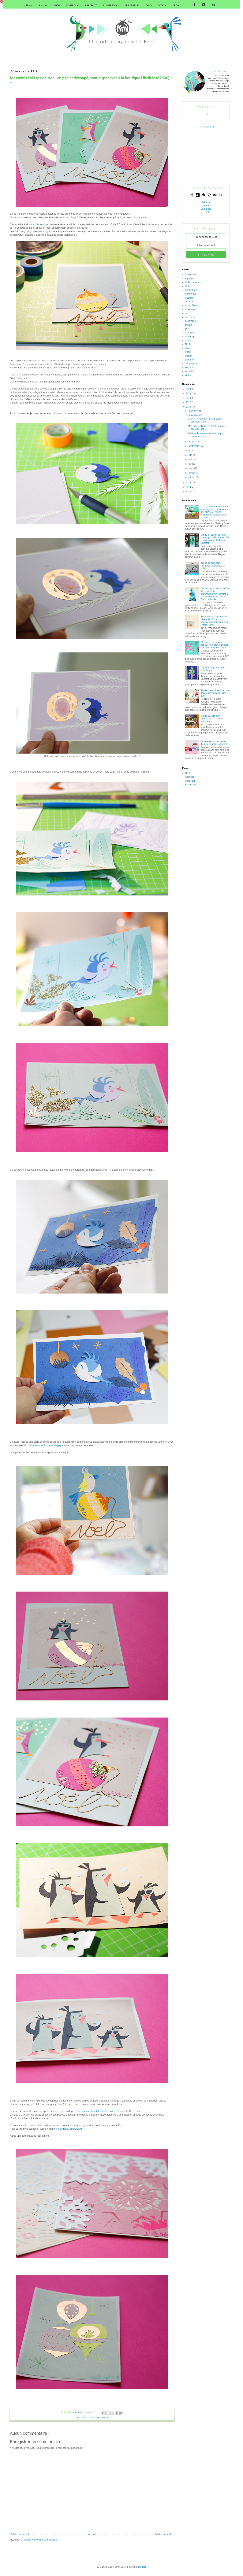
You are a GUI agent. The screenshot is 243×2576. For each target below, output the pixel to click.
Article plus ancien (164, 2534)
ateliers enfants (192, 282)
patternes (190, 359)
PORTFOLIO (72, 5)
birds (187, 286)
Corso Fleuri (191, 305)
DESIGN (162, 5)
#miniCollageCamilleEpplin (68, 2128)
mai (190, 459)
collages (94, 2417)
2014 (188, 487)
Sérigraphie (191, 363)
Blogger (142, 2567)
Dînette (189, 324)
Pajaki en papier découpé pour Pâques (213, 669)
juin (190, 455)
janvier (192, 477)
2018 (188, 398)
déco (187, 313)
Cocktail (189, 298)
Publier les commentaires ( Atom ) (41, 2539)
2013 (188, 491)
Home (29, 5)
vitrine (188, 375)
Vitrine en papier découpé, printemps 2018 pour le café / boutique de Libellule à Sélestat (215, 538)
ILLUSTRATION (111, 5)
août (191, 450)
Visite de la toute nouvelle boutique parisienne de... (205, 434)
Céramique (190, 294)
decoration (190, 321)
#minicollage (69, 217)
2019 (188, 393)
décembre (194, 410)
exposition (190, 332)
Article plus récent (20, 2534)
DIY (187, 328)
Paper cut (190, 781)
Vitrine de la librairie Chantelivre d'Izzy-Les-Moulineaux (212, 718)
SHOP (57, 5)
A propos (43, 5)
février (192, 472)
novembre (194, 415)
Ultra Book (206, 209)
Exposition (190, 784)
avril (191, 464)
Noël (187, 344)
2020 (188, 389)
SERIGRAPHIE (132, 5)
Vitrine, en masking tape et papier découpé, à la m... (205, 420)
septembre (194, 446)
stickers (189, 367)
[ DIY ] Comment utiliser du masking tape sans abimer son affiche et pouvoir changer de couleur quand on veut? (214, 512)
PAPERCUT (91, 5)
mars (191, 468)
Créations (190, 309)
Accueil (92, 2534)
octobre (192, 441)
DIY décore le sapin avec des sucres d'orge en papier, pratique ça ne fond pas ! (215, 645)
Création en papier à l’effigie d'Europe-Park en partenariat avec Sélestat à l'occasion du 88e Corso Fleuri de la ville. (215, 594)
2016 (188, 406)
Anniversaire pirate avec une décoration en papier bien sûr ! (215, 693)
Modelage (190, 336)
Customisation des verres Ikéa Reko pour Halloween (214, 742)
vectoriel (189, 371)
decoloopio (190, 317)
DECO (176, 5)
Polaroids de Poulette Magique (46, 1445)
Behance (205, 202)
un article (34, 224)
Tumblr (206, 212)
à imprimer (190, 274)
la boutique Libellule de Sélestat (95, 2111)
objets (188, 348)
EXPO (149, 5)
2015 (188, 482)
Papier (105, 2417)
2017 (188, 402)
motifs (188, 340)
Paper (188, 352)
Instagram (76, 2125)
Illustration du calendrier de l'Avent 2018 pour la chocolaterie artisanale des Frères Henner (214, 620)
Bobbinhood (191, 290)
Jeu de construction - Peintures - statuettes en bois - (213, 566)
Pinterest (205, 205)
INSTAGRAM (206, 127)
